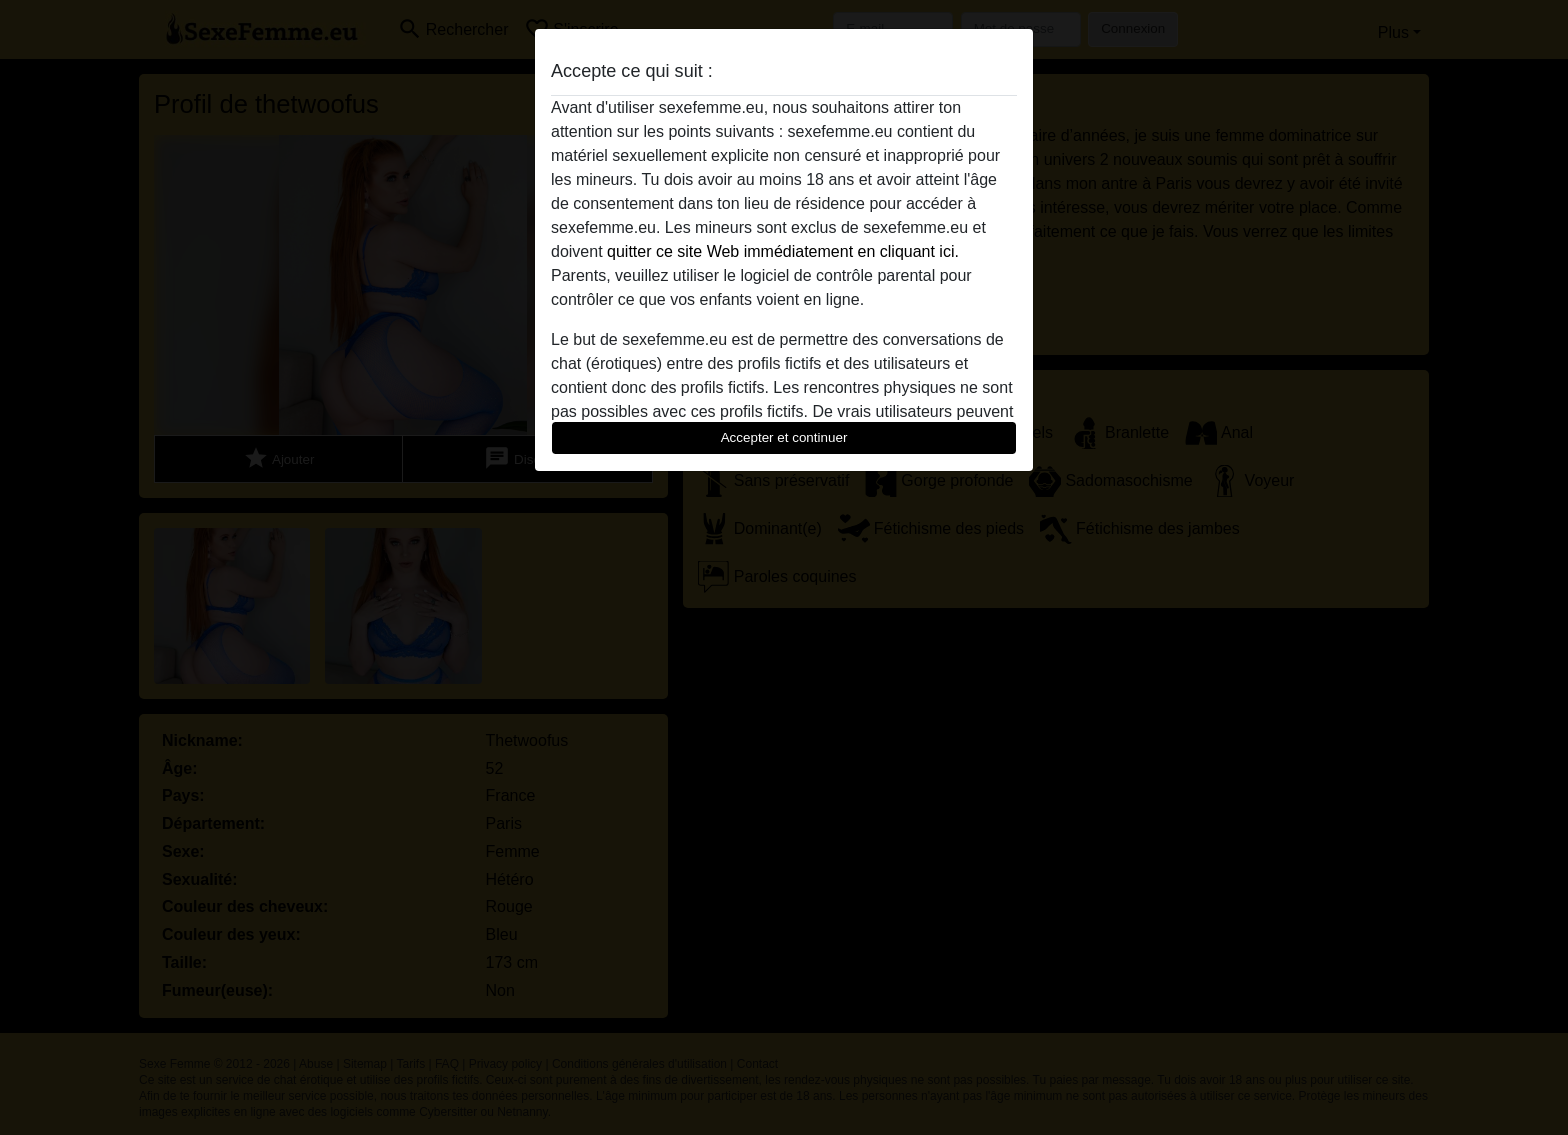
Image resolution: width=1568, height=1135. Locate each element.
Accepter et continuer (784, 437)
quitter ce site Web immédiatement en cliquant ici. (783, 251)
